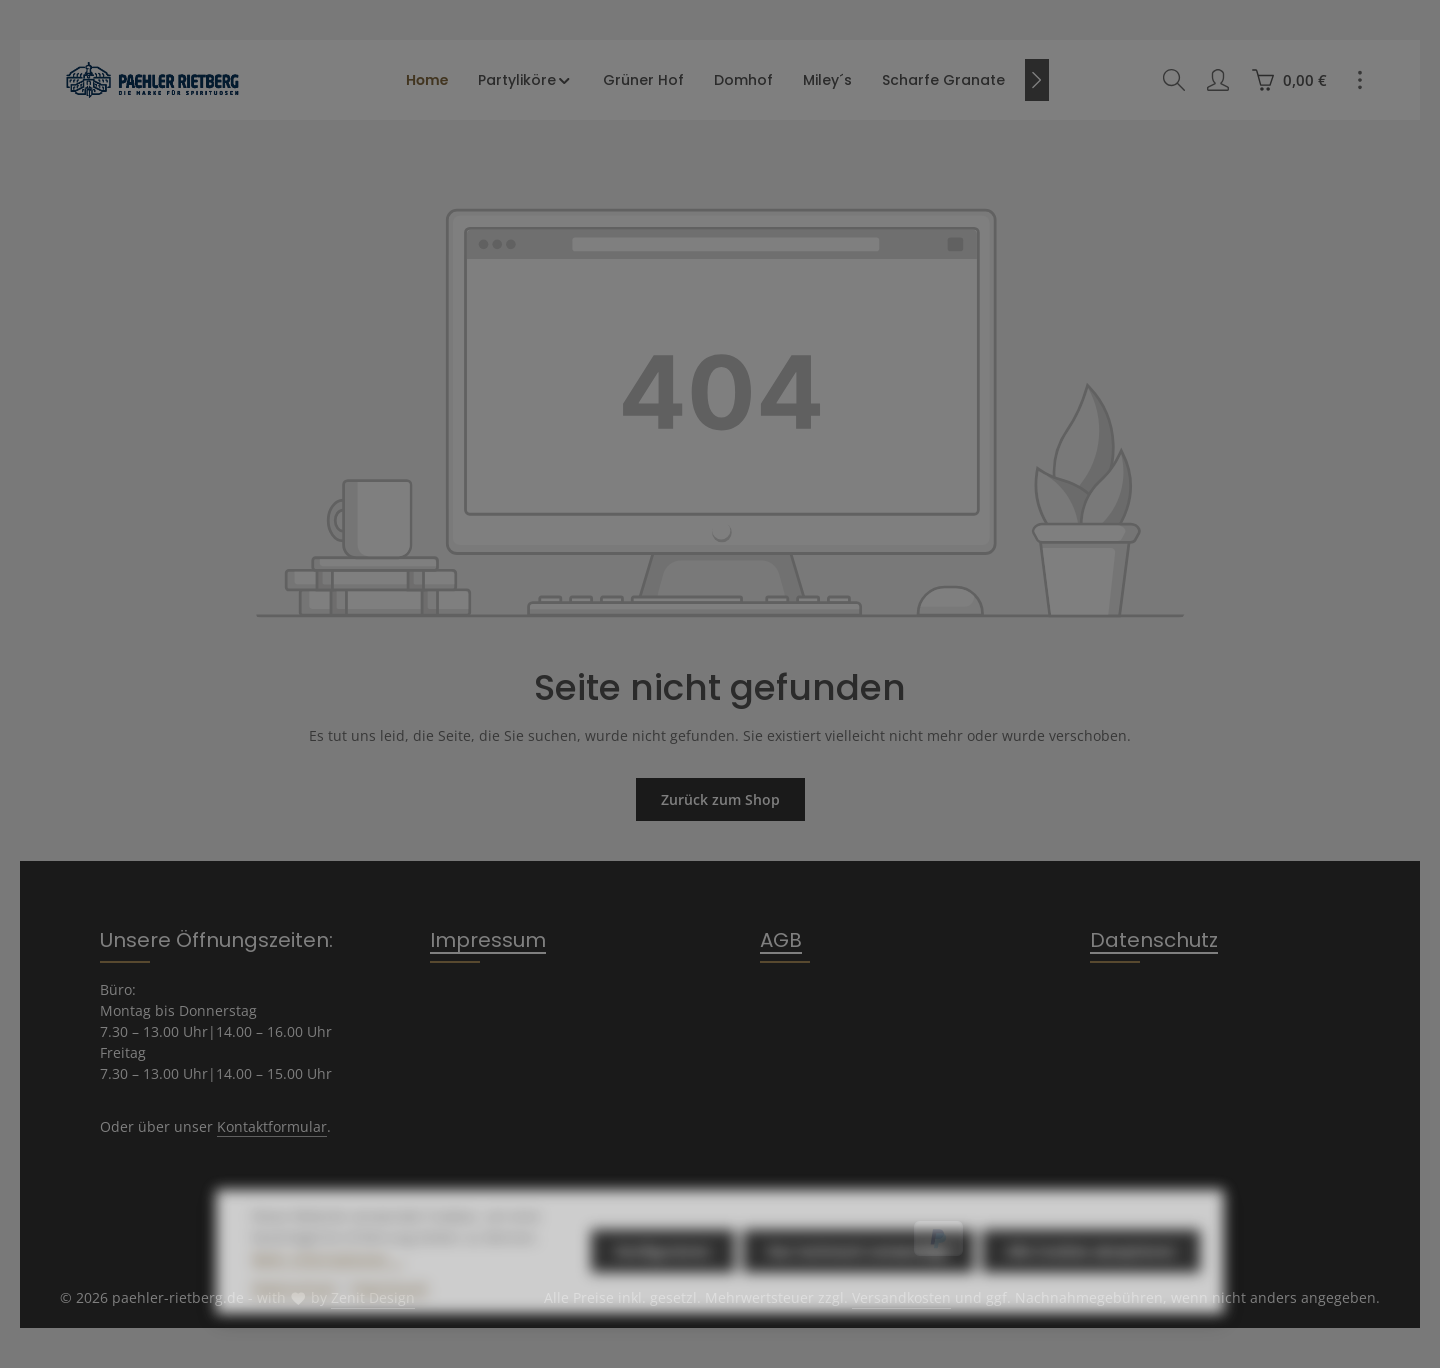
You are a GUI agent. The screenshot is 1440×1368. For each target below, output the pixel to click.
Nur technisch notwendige (858, 1282)
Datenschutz (1154, 940)
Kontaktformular (272, 1126)
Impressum (488, 940)
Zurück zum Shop (720, 799)
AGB (781, 940)
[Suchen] (1174, 80)
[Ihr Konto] (1218, 80)
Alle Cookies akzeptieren (1091, 1282)
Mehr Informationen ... (328, 1289)
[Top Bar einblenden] (1360, 80)
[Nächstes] (1037, 80)
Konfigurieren (663, 1282)
